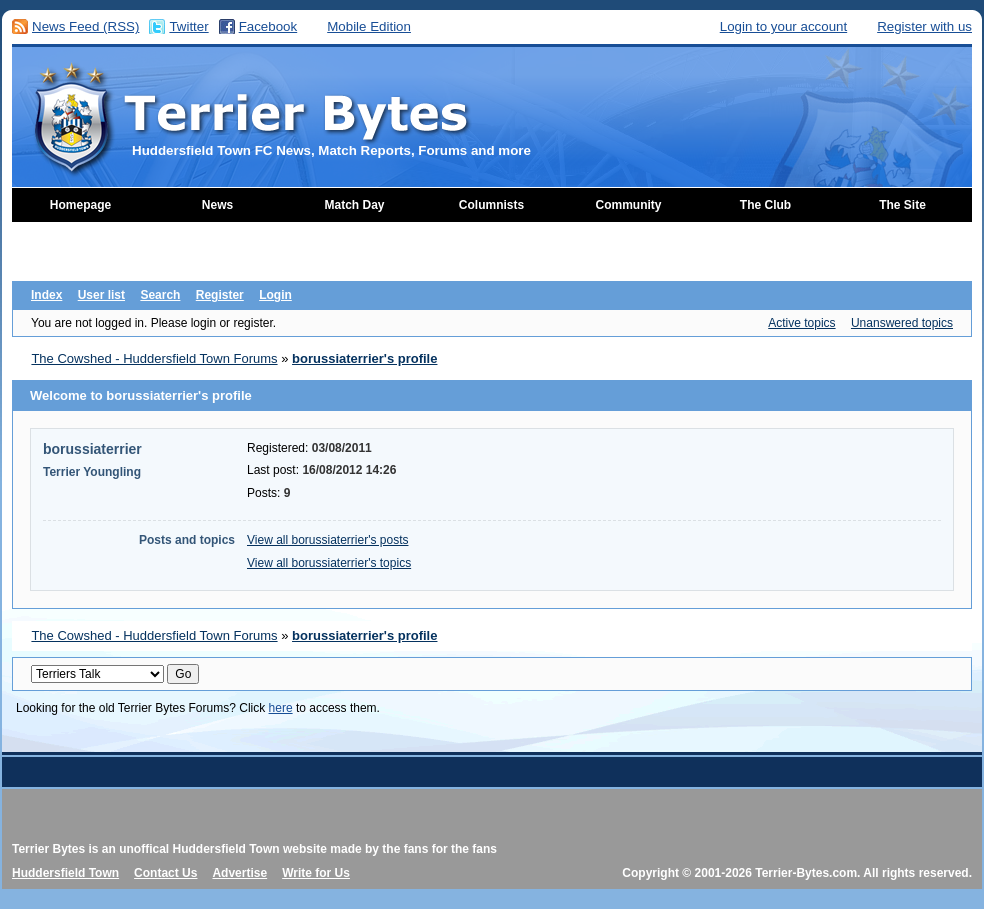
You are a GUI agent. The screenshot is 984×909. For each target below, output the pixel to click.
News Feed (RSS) (85, 26)
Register (220, 295)
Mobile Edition (369, 26)
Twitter (188, 26)
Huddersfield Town (65, 873)
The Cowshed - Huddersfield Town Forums (154, 358)
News (217, 205)
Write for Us (316, 873)
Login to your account (783, 26)
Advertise (239, 873)
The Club (765, 205)
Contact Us (165, 873)
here (281, 708)
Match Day (354, 205)
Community (629, 205)
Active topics (801, 323)
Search (160, 295)
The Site (902, 205)
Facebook (268, 26)
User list (101, 295)
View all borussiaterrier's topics (329, 563)
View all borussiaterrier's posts (327, 540)
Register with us (924, 26)
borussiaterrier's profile (364, 358)
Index (46, 295)
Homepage (80, 205)
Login (275, 295)
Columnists (491, 205)
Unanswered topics (902, 323)
